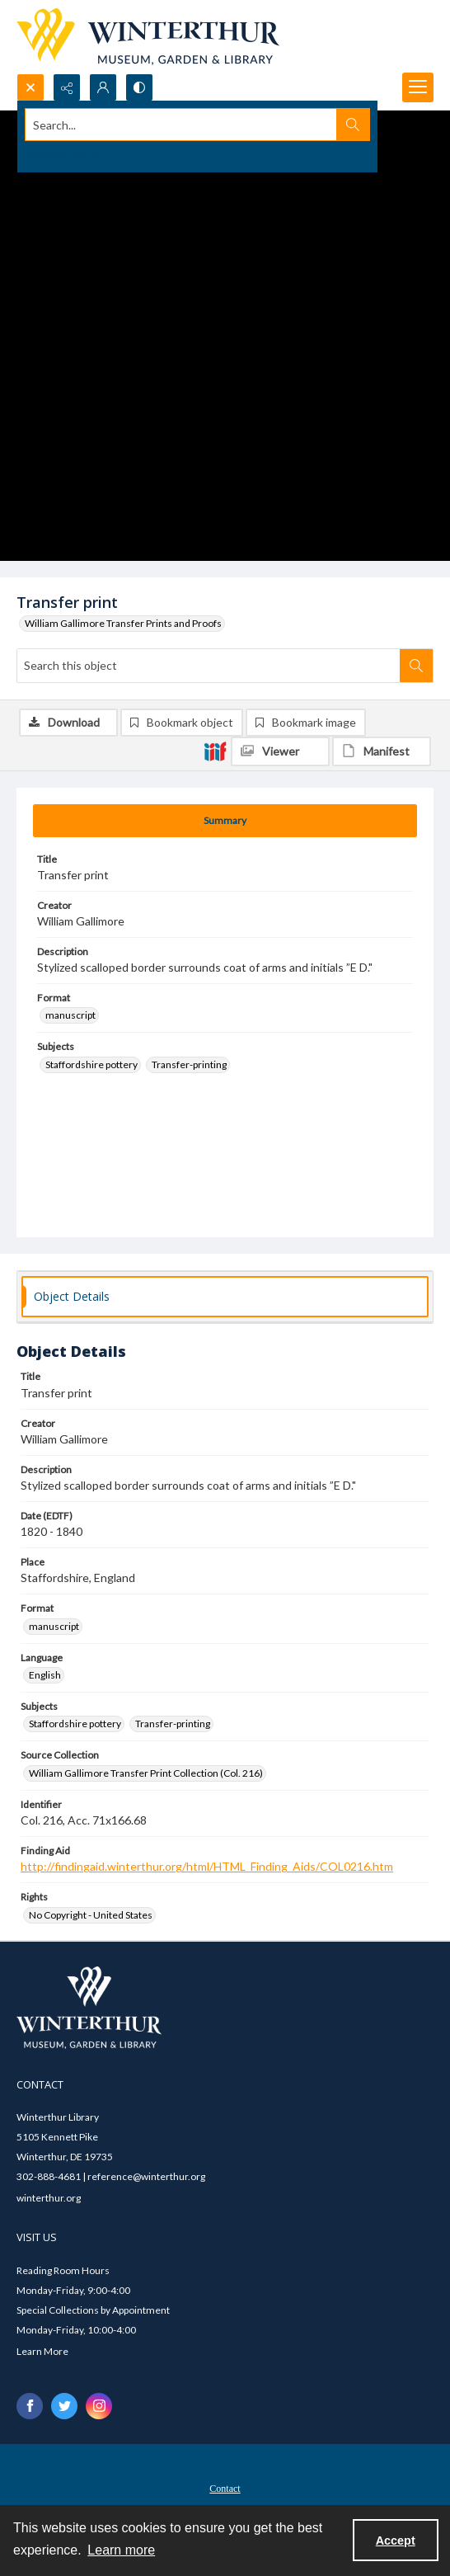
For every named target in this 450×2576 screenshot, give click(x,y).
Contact (224, 2488)
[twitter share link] (64, 2406)
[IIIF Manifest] (381, 751)
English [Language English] (45, 1675)
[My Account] (103, 87)
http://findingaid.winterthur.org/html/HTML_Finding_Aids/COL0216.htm (207, 1866)
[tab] (225, 820)
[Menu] (418, 87)
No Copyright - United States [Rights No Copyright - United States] (90, 1915)
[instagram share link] (99, 2406)
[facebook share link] (29, 2406)
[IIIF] (215, 751)
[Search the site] (181, 124)
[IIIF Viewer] (280, 751)
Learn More (42, 2351)
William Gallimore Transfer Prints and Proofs (123, 623)
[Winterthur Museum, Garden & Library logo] (147, 36)
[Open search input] (30, 87)
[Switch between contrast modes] (139, 87)
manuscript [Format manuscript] (70, 1015)
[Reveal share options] (67, 87)
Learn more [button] (121, 2550)
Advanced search (64, 154)
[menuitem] (225, 2487)
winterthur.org (48, 2198)
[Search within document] (416, 665)
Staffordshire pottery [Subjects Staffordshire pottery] (91, 1064)
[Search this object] (208, 665)
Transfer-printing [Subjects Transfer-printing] (189, 1064)
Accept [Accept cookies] (395, 2540)
